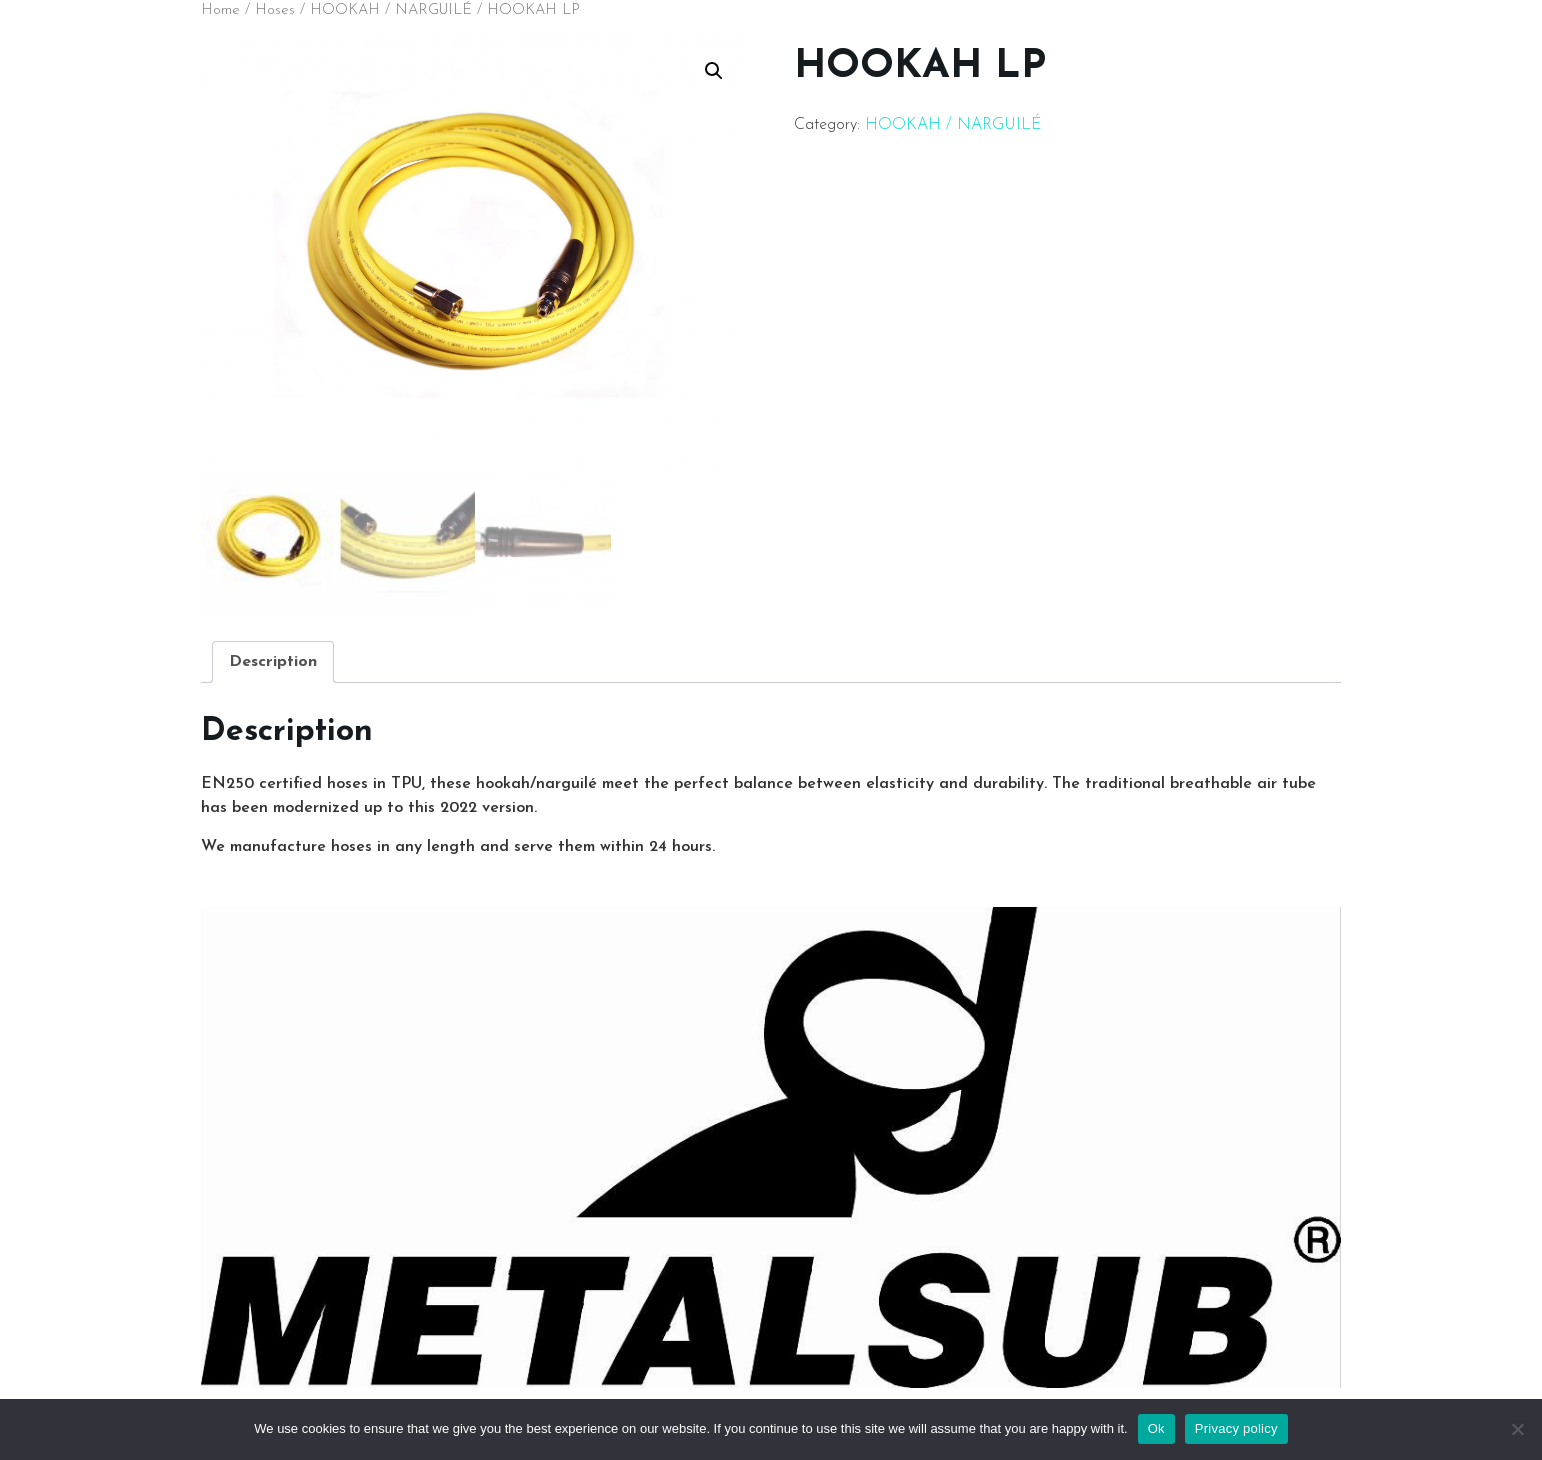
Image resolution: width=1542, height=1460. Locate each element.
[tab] (273, 662)
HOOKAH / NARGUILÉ (391, 10)
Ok (1156, 1428)
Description (273, 662)
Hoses (275, 10)
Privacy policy (1236, 1428)
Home (220, 10)
